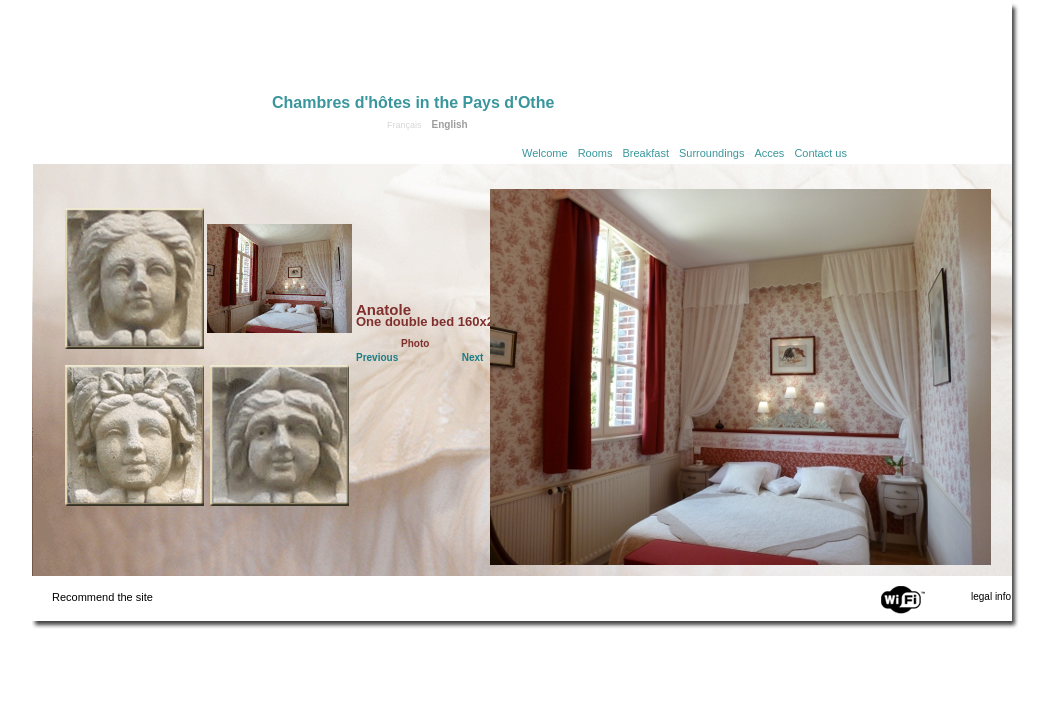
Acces (769, 153)
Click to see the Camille (134, 278)
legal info (991, 596)
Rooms (595, 153)
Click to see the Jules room (279, 435)
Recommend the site (102, 597)
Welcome (545, 153)
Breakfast (646, 153)
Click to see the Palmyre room (134, 435)
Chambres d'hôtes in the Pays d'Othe (413, 102)
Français (404, 125)
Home (152, 52)
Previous (377, 357)
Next (473, 357)
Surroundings (711, 153)
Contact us (820, 153)
